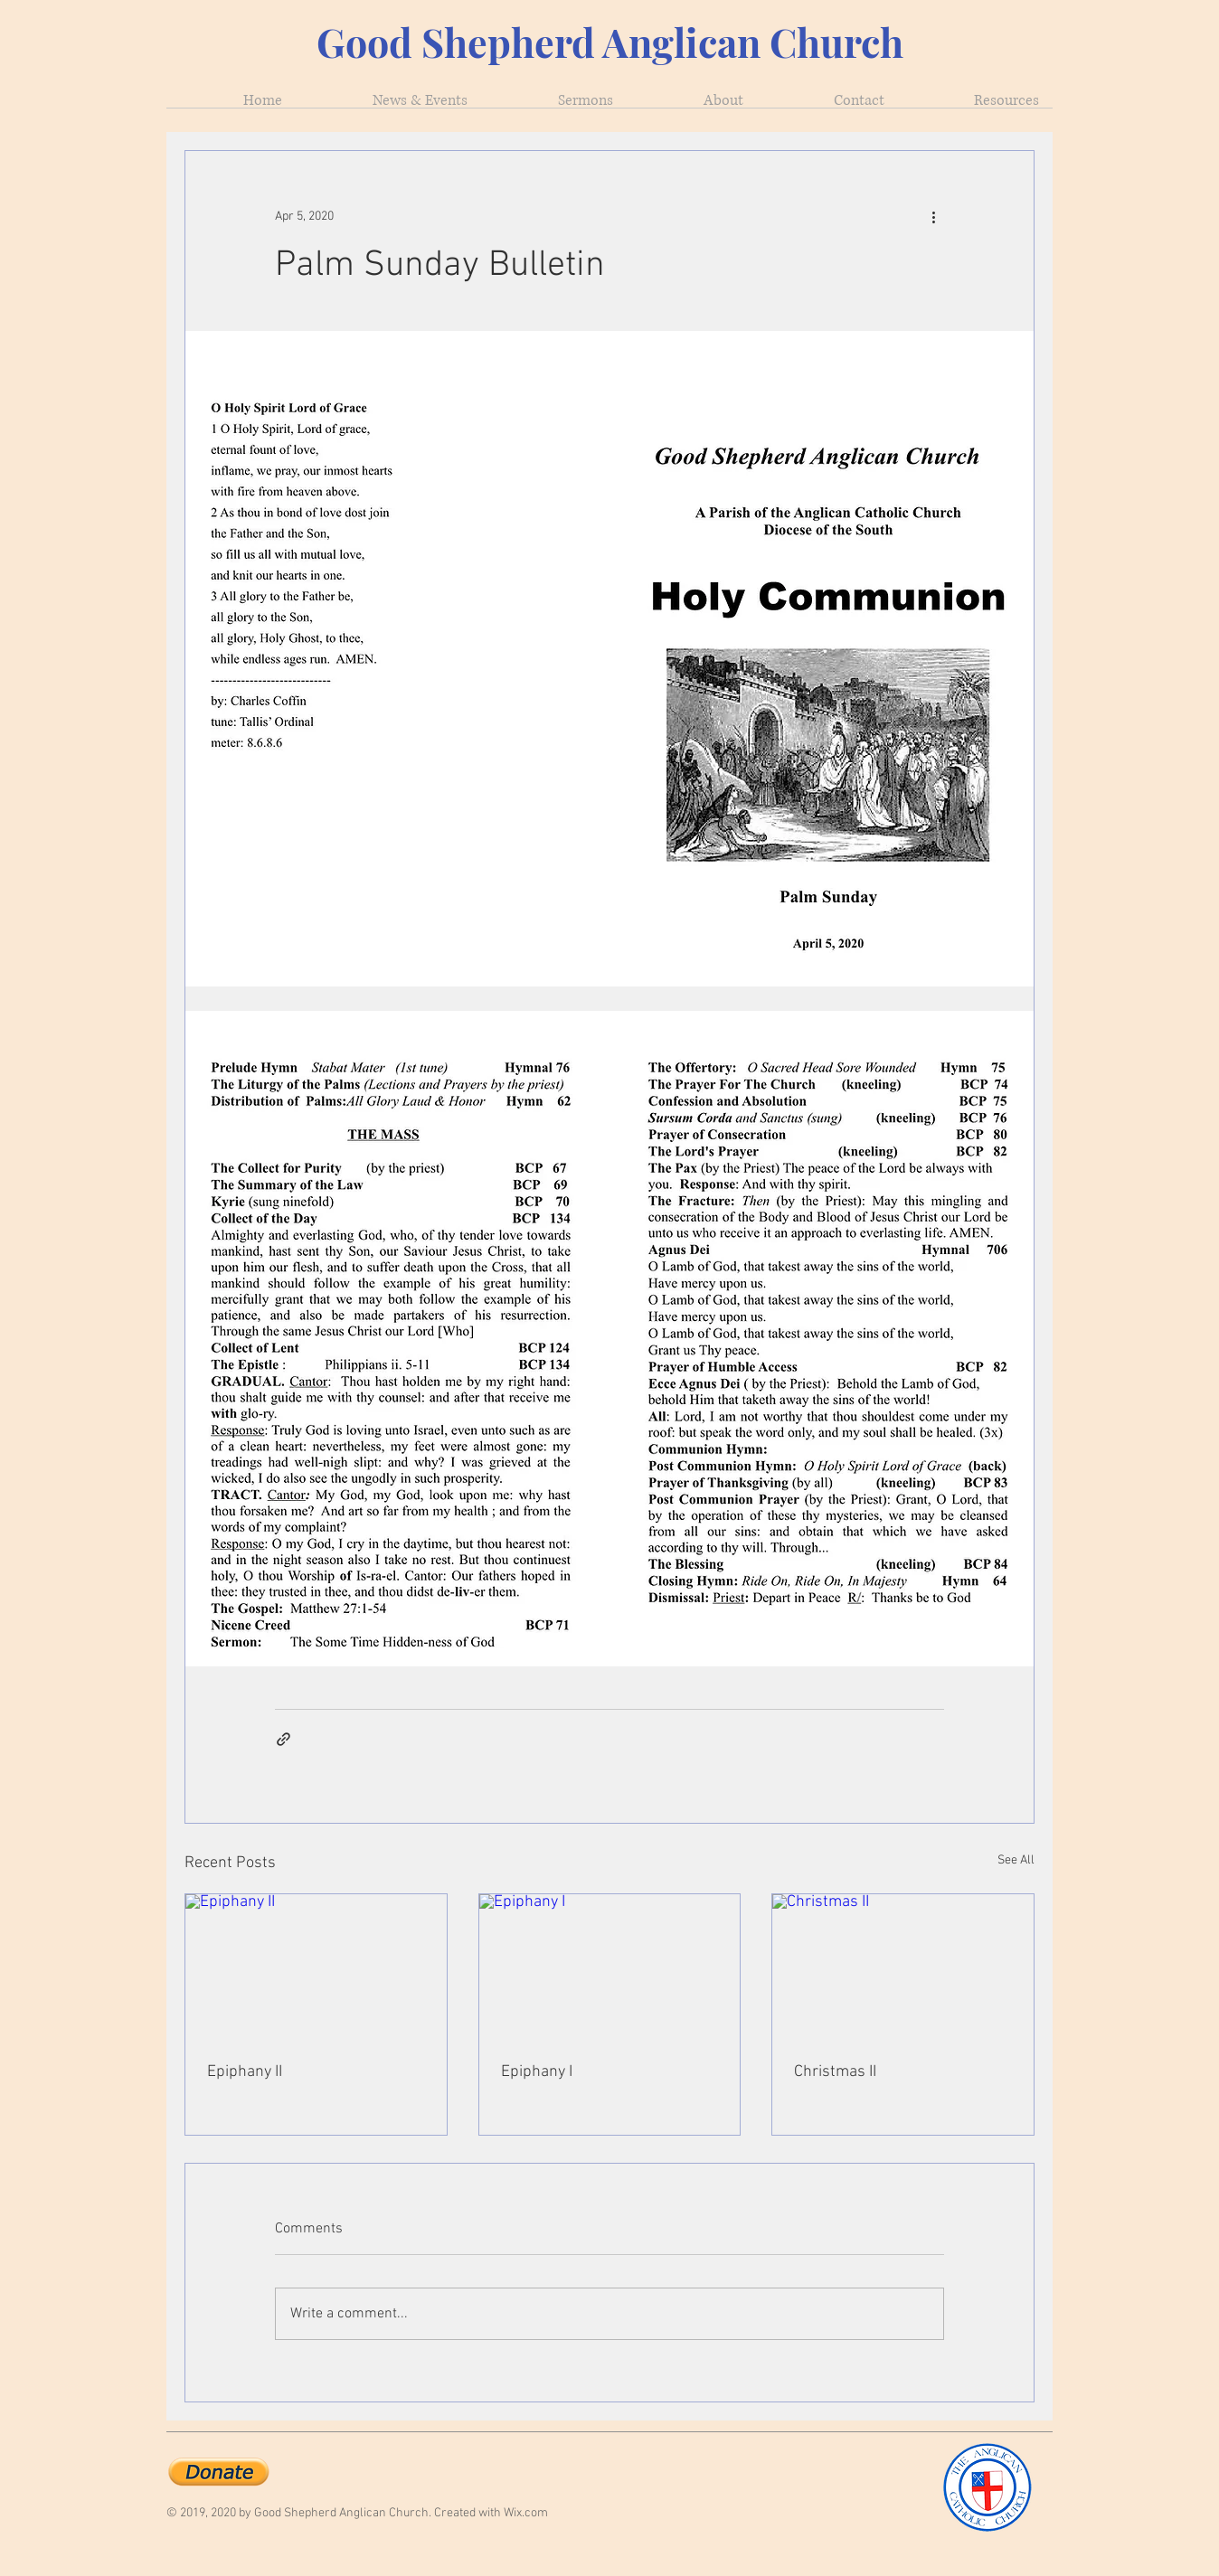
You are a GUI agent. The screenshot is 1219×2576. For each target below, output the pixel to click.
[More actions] (933, 216)
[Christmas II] (903, 1967)
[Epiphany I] (610, 1967)
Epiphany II (244, 2071)
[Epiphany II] (316, 1967)
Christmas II (835, 2071)
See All (1016, 1860)
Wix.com (526, 2513)
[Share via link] (283, 1739)
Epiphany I (536, 2071)
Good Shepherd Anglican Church (610, 41)
